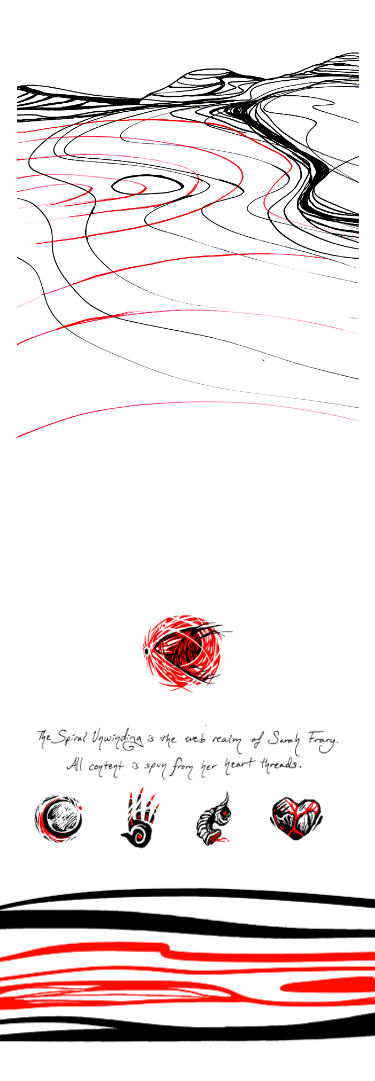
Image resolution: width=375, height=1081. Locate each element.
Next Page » (289, 579)
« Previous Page (86, 579)
